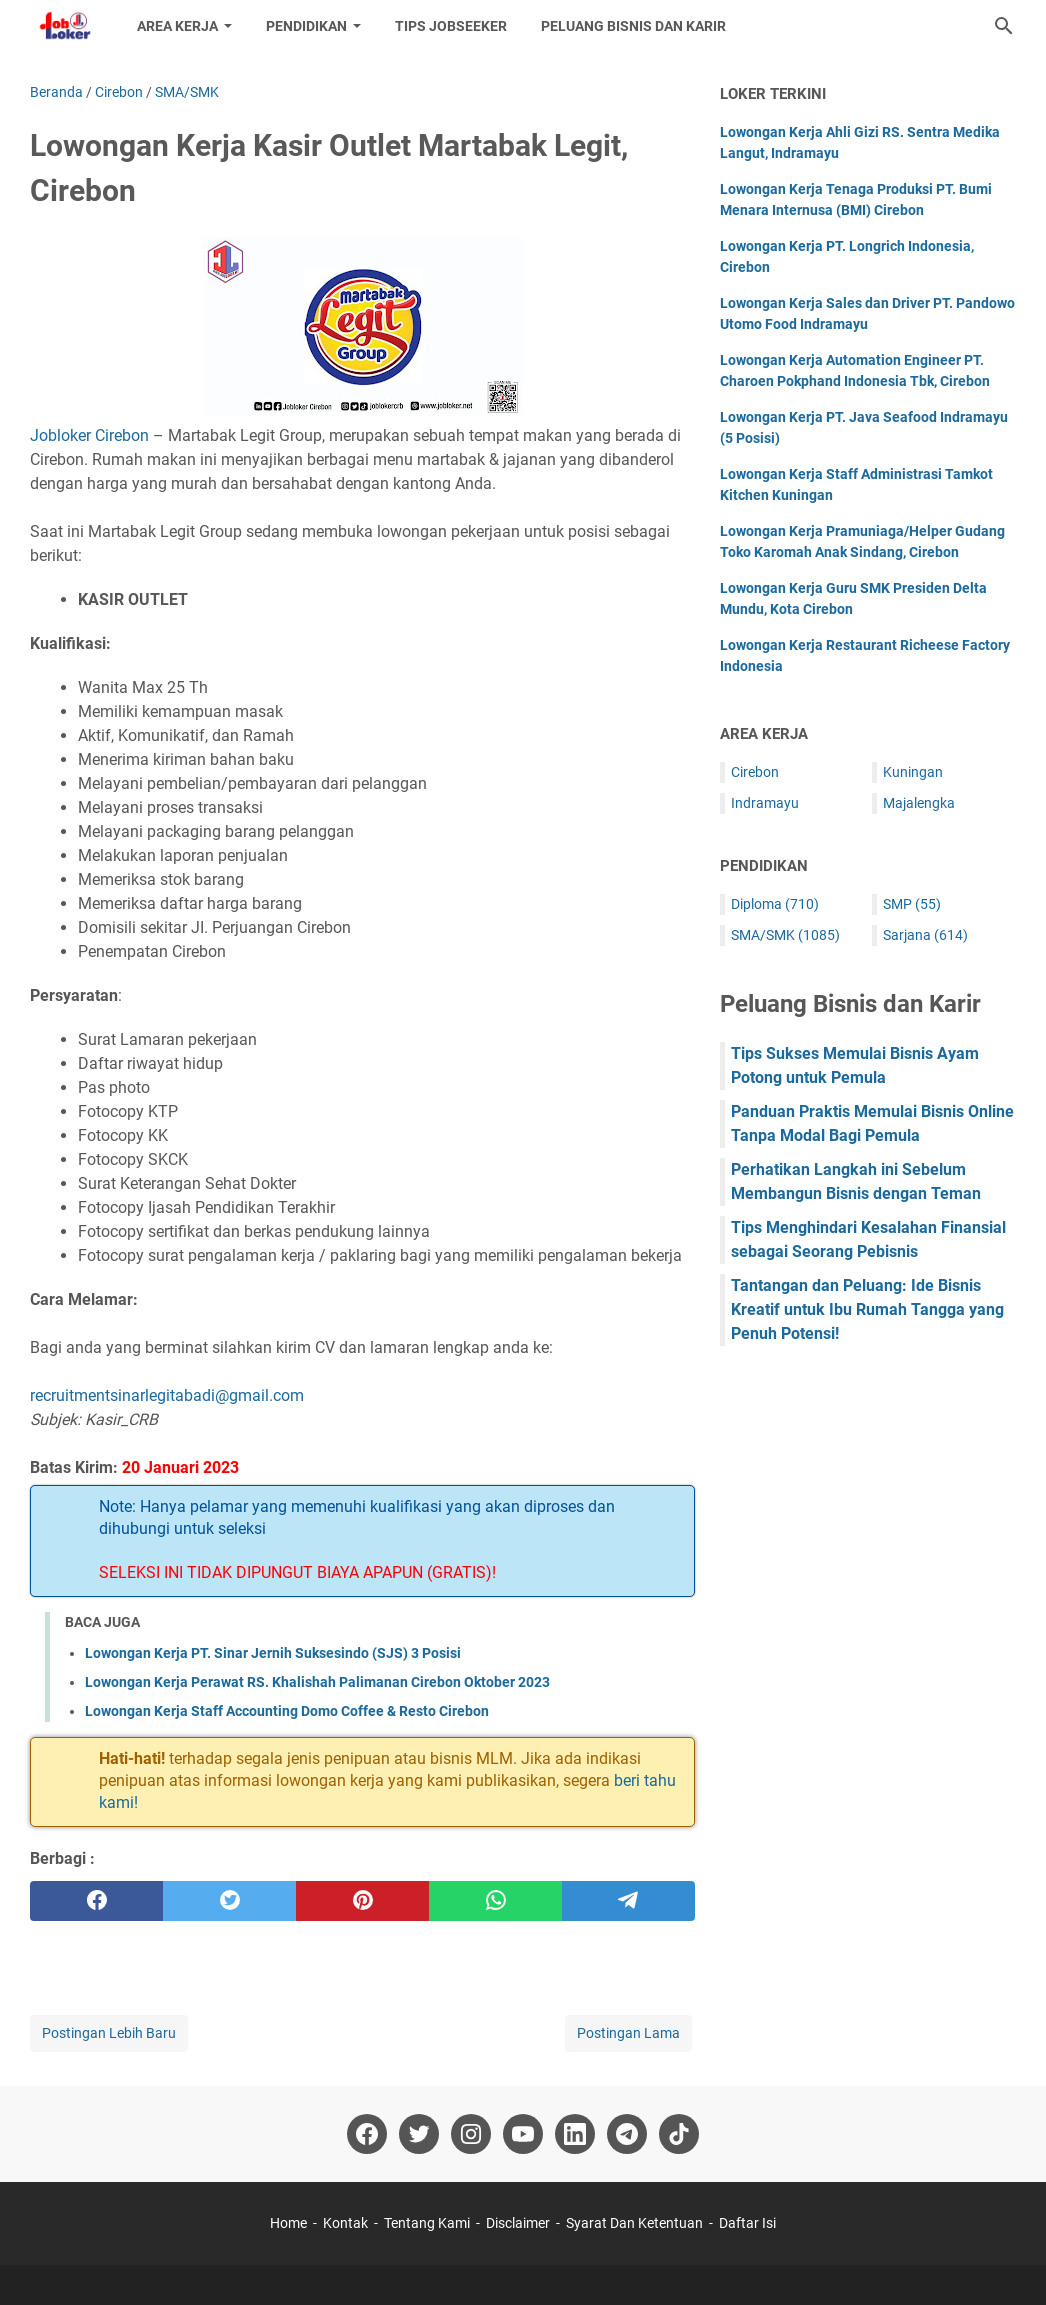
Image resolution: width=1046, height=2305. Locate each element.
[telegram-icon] (627, 2134)
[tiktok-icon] (679, 2134)
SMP (912, 904)
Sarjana (925, 935)
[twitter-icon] (419, 2134)
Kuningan (913, 772)
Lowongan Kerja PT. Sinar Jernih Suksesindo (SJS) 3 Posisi (273, 1653)
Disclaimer (518, 2223)
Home (288, 2223)
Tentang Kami (427, 2223)
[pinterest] (362, 1901)
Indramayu (765, 803)
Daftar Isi (747, 2223)
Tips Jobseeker (451, 26)
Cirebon (755, 772)
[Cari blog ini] (1004, 26)
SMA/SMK (785, 935)
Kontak (345, 2223)
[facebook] (96, 1901)
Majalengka (919, 803)
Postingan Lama (628, 2033)
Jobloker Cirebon (89, 435)
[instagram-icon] (471, 2134)
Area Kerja (177, 26)
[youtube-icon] (523, 2134)
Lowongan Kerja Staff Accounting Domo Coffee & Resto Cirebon (287, 1711)
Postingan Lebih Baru (109, 2033)
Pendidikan (306, 26)
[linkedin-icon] (575, 2134)
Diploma (775, 904)
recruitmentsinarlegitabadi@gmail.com (167, 1395)
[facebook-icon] (367, 2134)
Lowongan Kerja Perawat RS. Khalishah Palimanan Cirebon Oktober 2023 (317, 1682)
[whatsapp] (495, 1901)
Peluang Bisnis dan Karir (633, 26)
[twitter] (229, 1901)
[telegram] (628, 1901)
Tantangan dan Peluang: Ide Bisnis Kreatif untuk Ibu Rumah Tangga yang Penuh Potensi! (867, 1309)
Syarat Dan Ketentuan (634, 2223)
